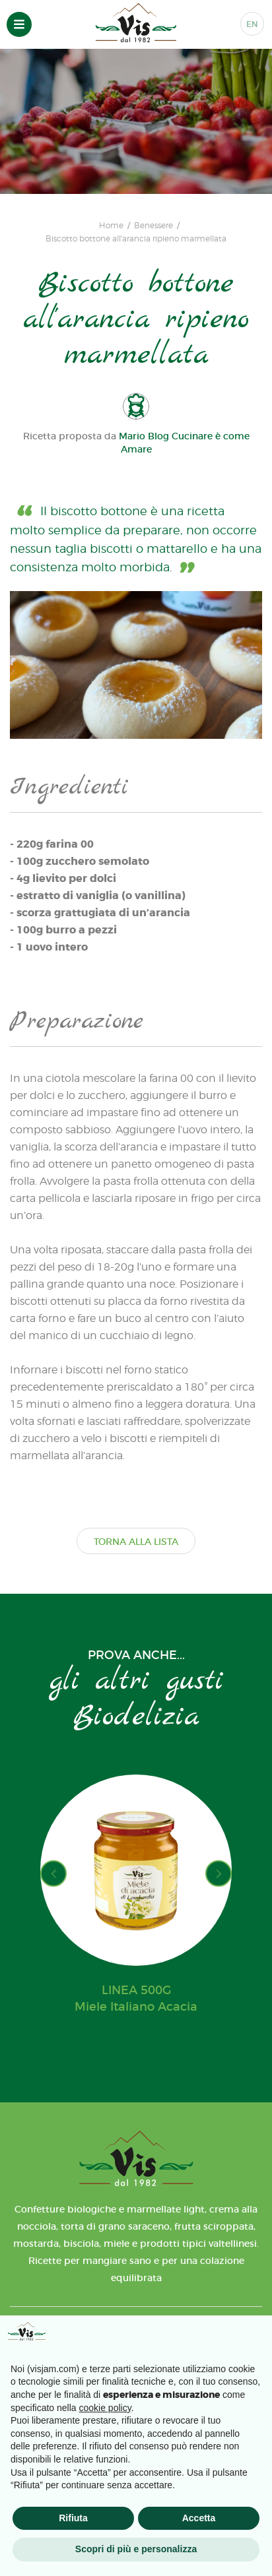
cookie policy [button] (105, 2408)
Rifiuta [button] (73, 2518)
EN (252, 24)
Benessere (153, 225)
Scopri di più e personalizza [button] (136, 2549)
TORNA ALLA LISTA (136, 1542)
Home (111, 225)
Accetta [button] (199, 2518)
